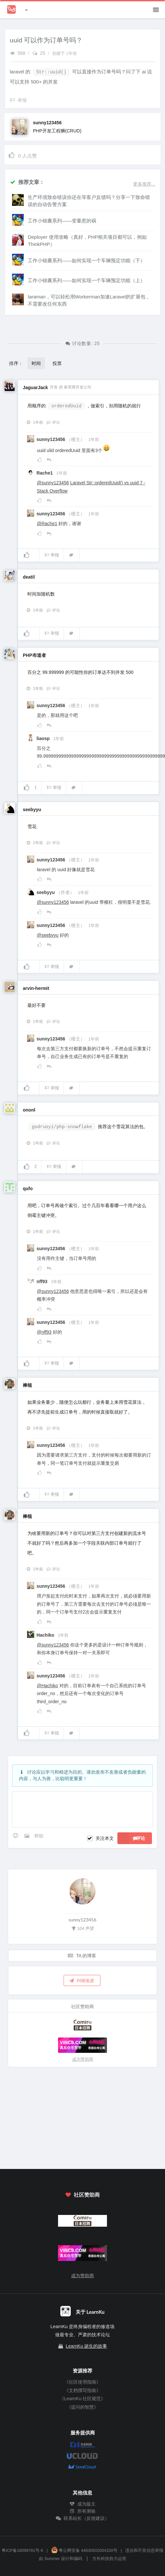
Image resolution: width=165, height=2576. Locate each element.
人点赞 (22, 155)
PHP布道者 (34, 655)
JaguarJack (35, 387)
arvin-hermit (36, 988)
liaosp (44, 738)
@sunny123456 (53, 482)
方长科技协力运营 (109, 2558)
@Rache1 (47, 523)
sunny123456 (47, 122)
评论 (53, 422)
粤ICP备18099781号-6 (22, 2550)
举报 (51, 555)
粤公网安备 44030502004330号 (84, 2550)
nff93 (43, 1281)
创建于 (64, 53)
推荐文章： (27, 182)
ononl (29, 1110)
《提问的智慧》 (82, 2407)
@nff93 (44, 1332)
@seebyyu (47, 935)
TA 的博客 (82, 1955)
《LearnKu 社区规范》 (83, 2398)
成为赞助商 (82, 2059)
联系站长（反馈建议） (82, 2518)
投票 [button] (57, 363)
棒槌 (27, 1385)
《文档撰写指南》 (82, 2390)
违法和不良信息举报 (144, 2550)
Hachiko (46, 1635)
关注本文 (105, 1838)
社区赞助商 (82, 2194)
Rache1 (45, 473)
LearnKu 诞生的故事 (86, 2346)
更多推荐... (144, 184)
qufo (28, 1188)
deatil (29, 577)
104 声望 (82, 1928)
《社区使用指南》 (82, 2382)
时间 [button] (36, 363)
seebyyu (32, 809)
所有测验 (82, 2511)
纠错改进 (81, 1980)
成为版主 (82, 2504)
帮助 (38, 1836)
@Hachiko (47, 1685)
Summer (52, 2558)
